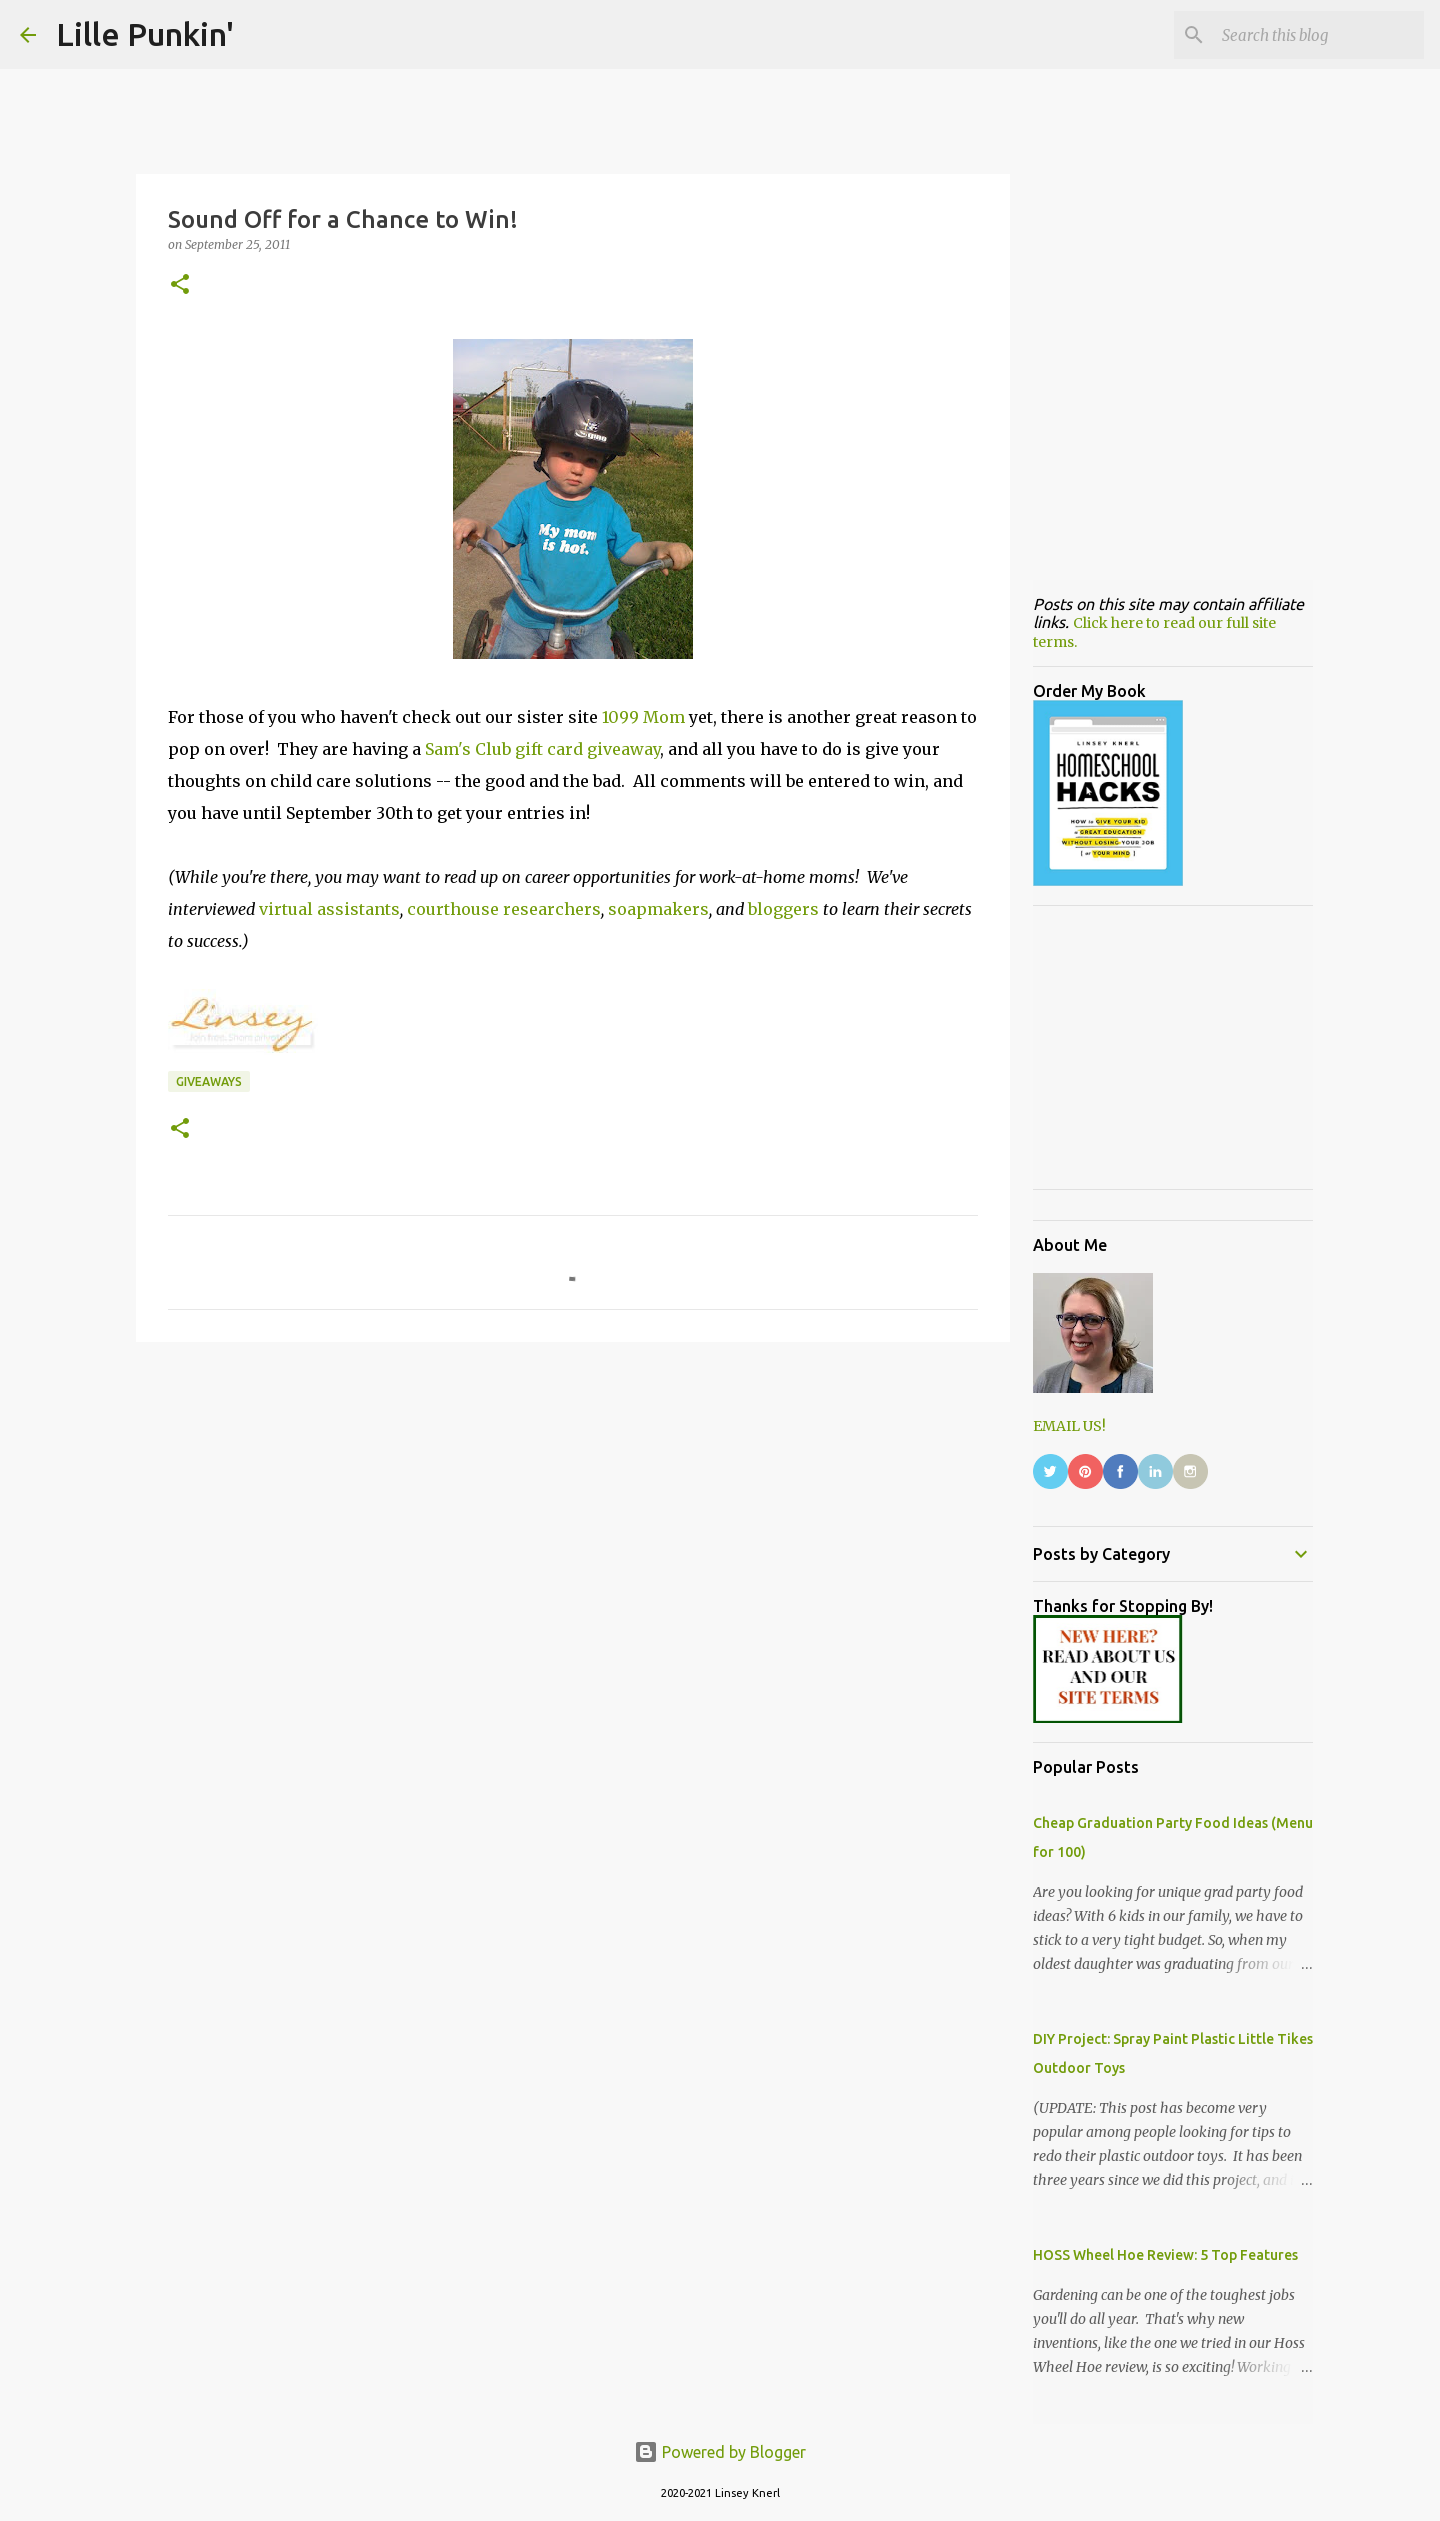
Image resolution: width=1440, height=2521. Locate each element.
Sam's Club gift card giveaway (542, 749)
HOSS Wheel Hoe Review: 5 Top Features (1165, 2255)
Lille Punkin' (145, 34)
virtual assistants (329, 909)
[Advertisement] (573, 1512)
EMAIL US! (1069, 1426)
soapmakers (658, 909)
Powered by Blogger (720, 2452)
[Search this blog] (1319, 35)
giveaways (209, 1081)
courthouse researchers (504, 909)
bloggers (783, 909)
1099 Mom (643, 717)
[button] (180, 285)
